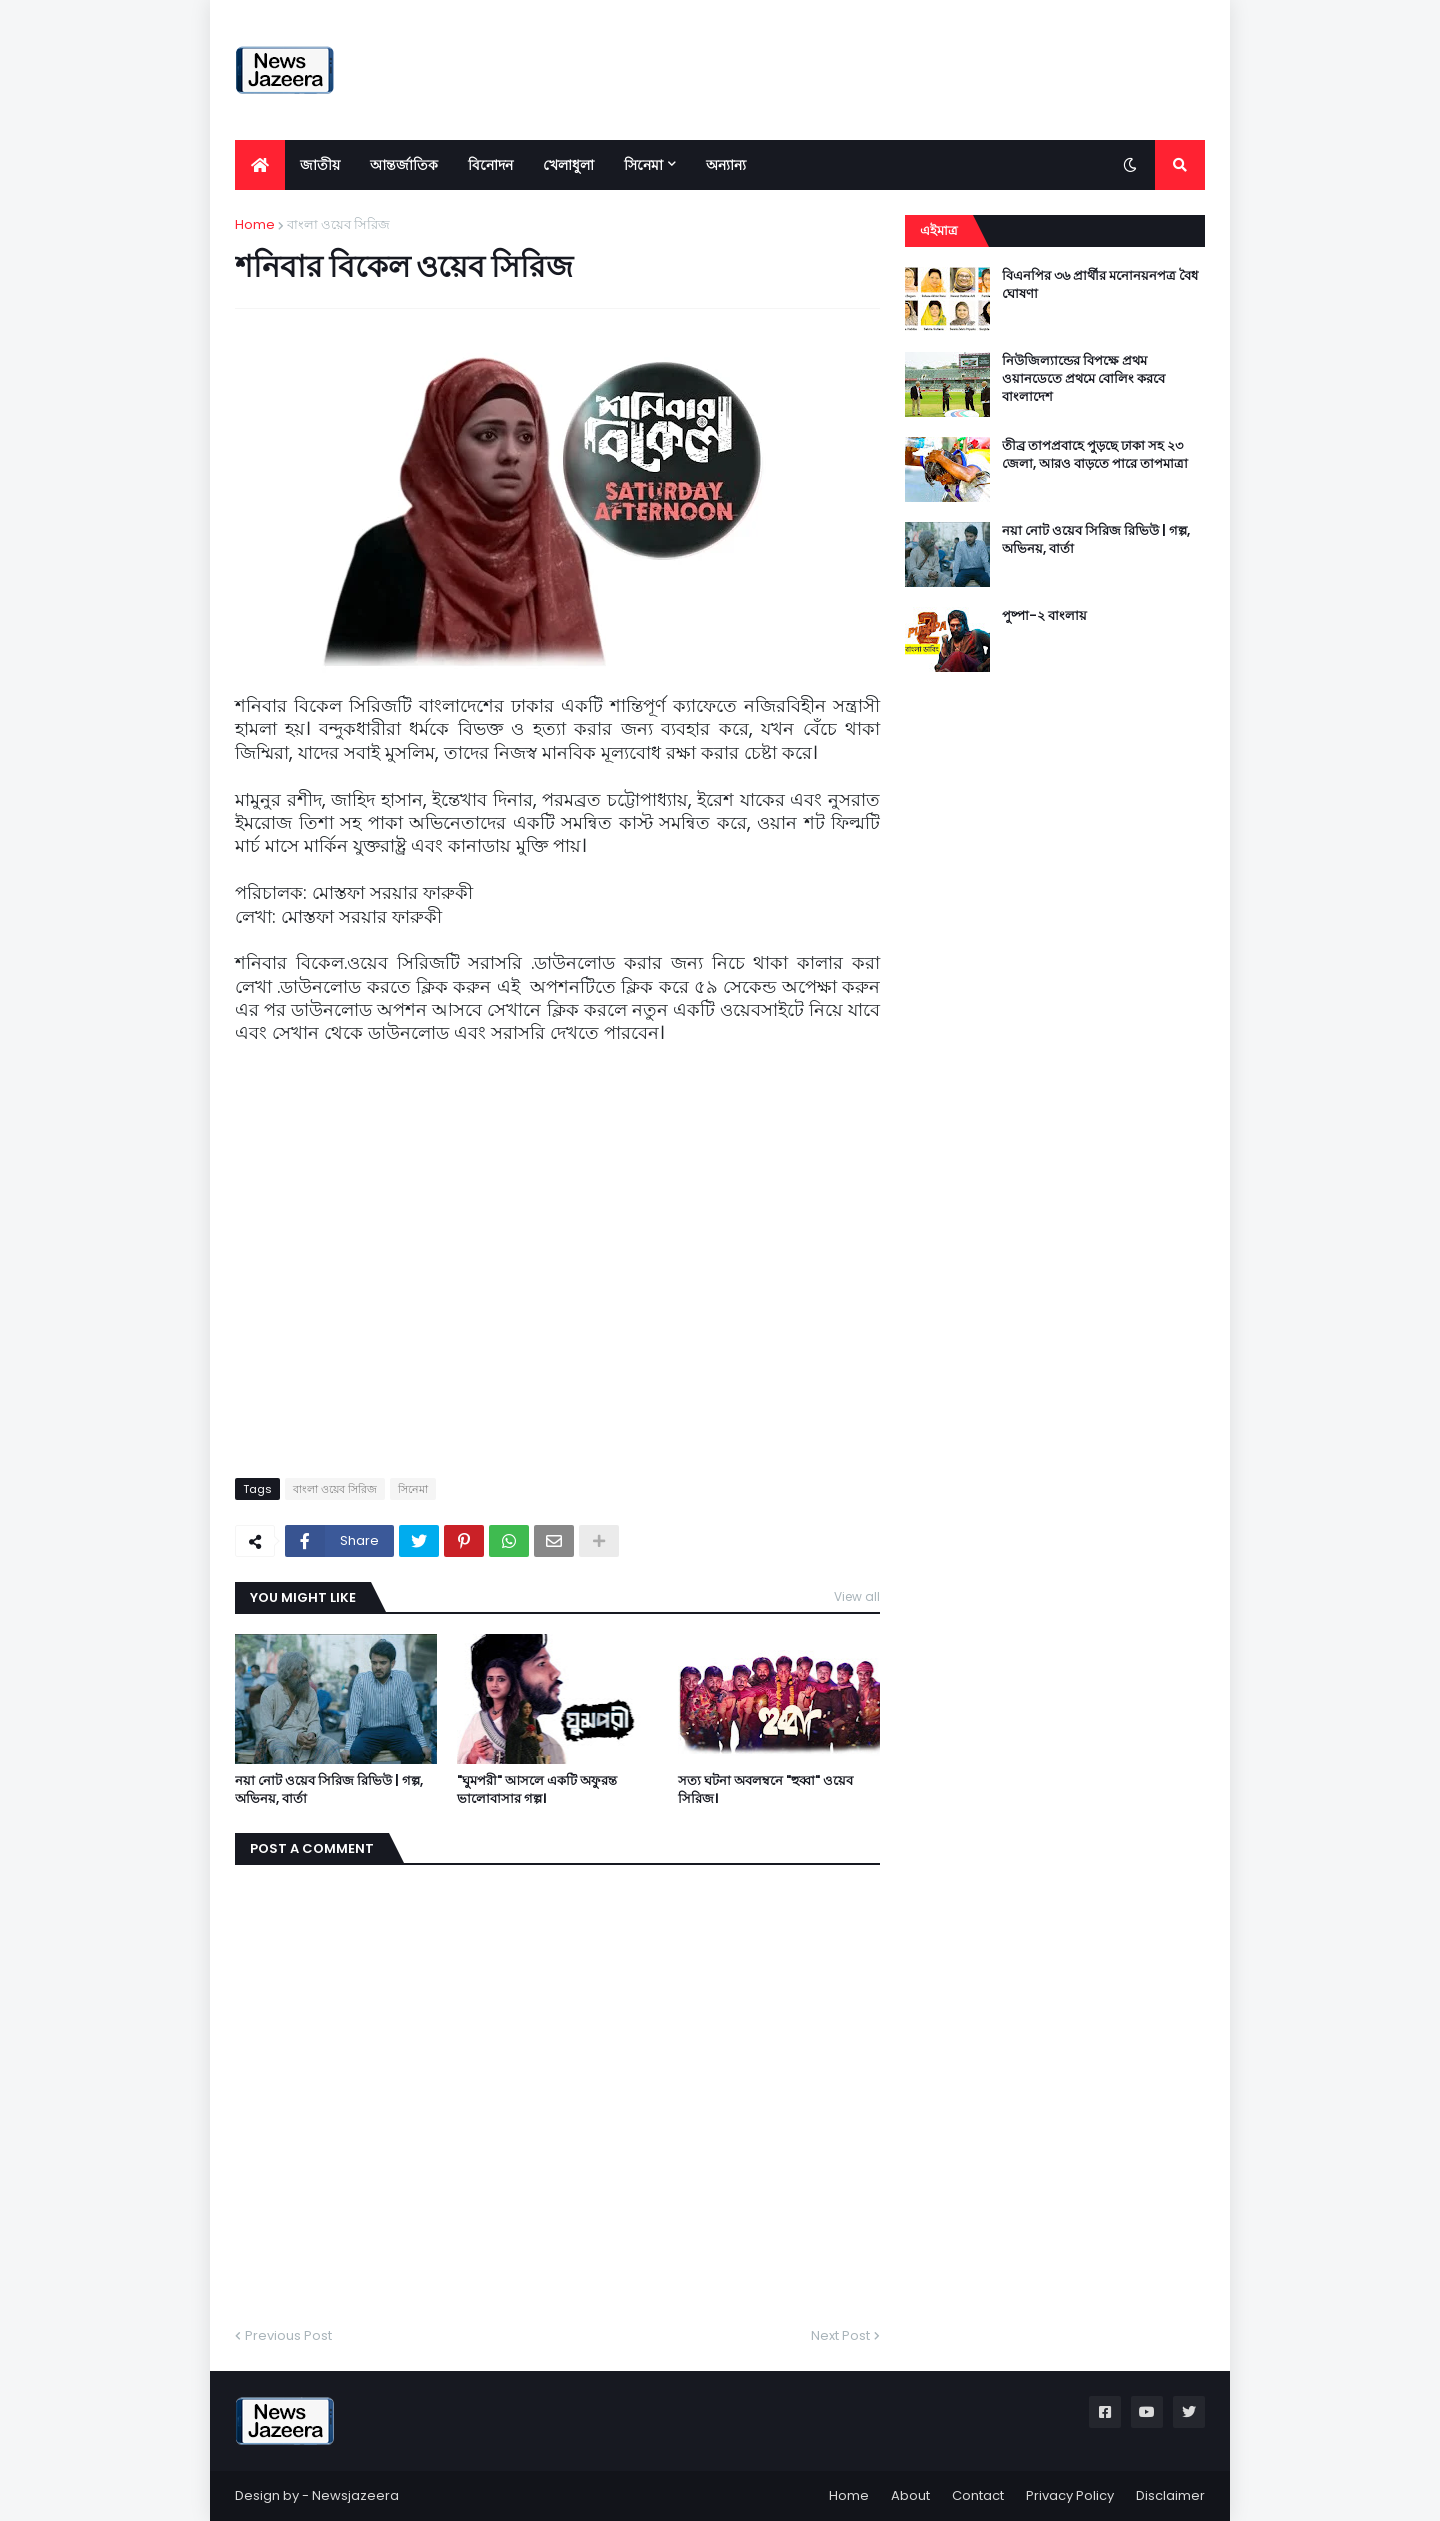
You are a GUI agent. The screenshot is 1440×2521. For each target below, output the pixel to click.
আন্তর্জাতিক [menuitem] (404, 165)
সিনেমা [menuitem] (643, 165)
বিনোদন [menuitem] (490, 165)
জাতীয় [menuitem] (320, 165)
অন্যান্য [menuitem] (726, 165)
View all (857, 1596)
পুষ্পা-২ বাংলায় (1044, 616)
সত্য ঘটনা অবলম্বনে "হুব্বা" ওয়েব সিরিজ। (765, 1790)
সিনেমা (413, 1489)
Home (255, 224)
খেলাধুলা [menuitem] (568, 165)
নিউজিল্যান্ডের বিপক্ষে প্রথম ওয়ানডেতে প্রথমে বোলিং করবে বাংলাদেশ (1083, 379)
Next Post (840, 2335)
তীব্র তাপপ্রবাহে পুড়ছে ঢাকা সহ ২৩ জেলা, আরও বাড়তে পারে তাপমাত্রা (1095, 455)
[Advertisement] (841, 70)
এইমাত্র (939, 230)
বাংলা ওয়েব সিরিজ (338, 224)
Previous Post (288, 2335)
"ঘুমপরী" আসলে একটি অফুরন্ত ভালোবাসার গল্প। (537, 1790)
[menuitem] (260, 165)
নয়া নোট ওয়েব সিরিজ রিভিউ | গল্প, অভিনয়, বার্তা (329, 1790)
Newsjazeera (355, 2495)
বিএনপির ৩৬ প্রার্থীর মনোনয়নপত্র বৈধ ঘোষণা (1100, 285)
